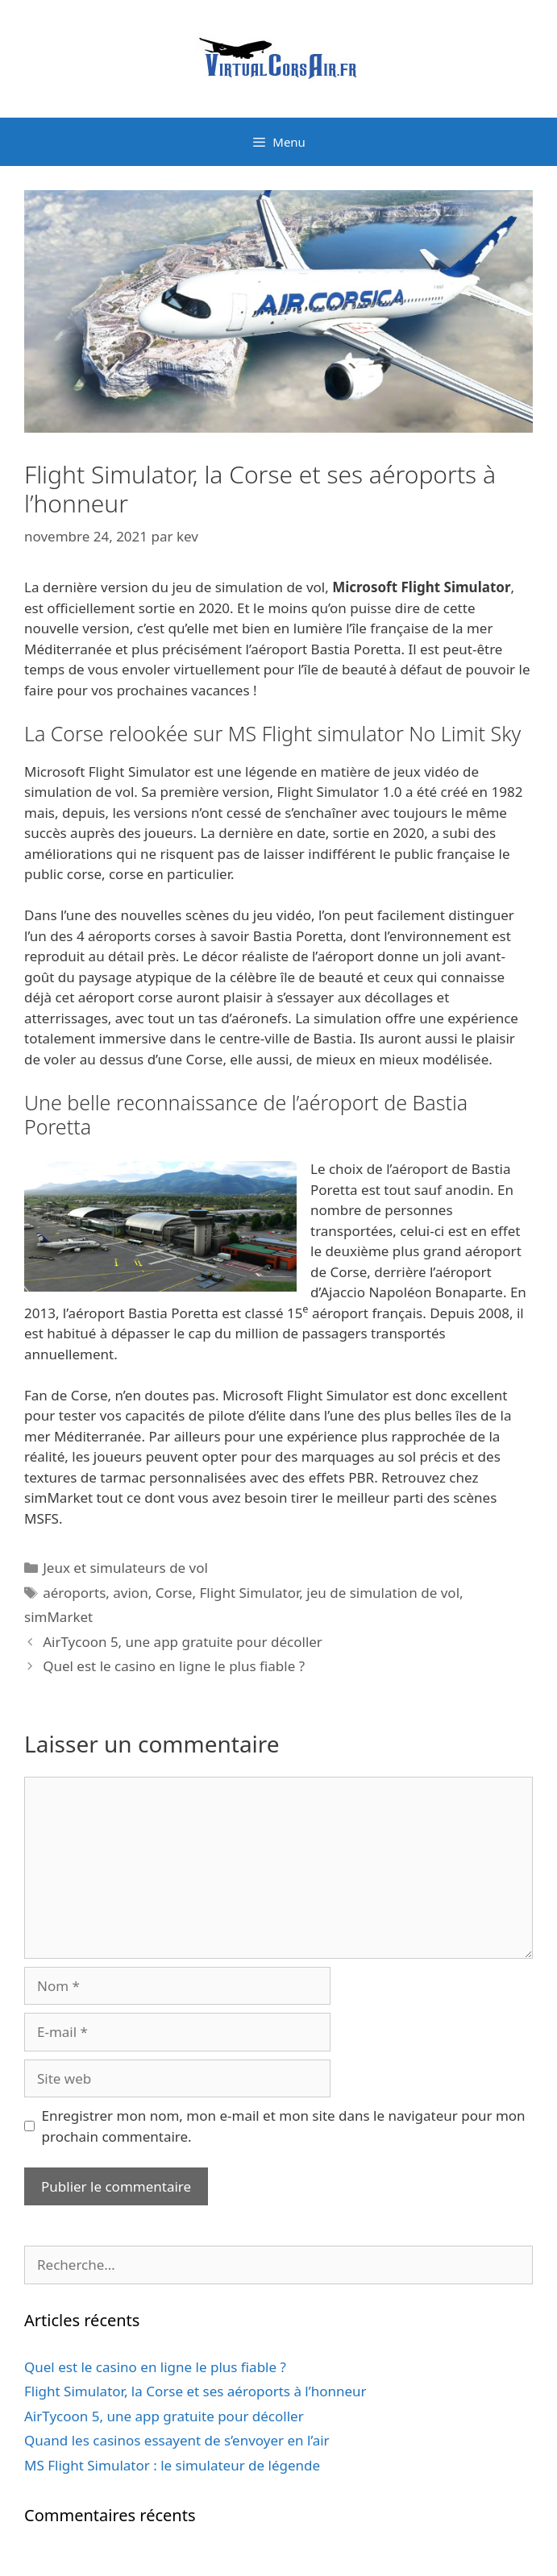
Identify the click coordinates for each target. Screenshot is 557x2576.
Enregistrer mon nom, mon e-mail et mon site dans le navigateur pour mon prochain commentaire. (284, 2126)
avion (130, 1592)
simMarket (58, 1616)
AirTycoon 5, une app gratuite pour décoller (182, 1641)
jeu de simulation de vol (382, 1592)
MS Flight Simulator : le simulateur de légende (172, 2465)
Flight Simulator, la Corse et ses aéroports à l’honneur (195, 2391)
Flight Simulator (249, 1592)
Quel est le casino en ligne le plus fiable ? (174, 1666)
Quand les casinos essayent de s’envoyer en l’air (177, 2440)
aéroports (74, 1592)
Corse (174, 1592)
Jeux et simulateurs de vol (125, 1567)
